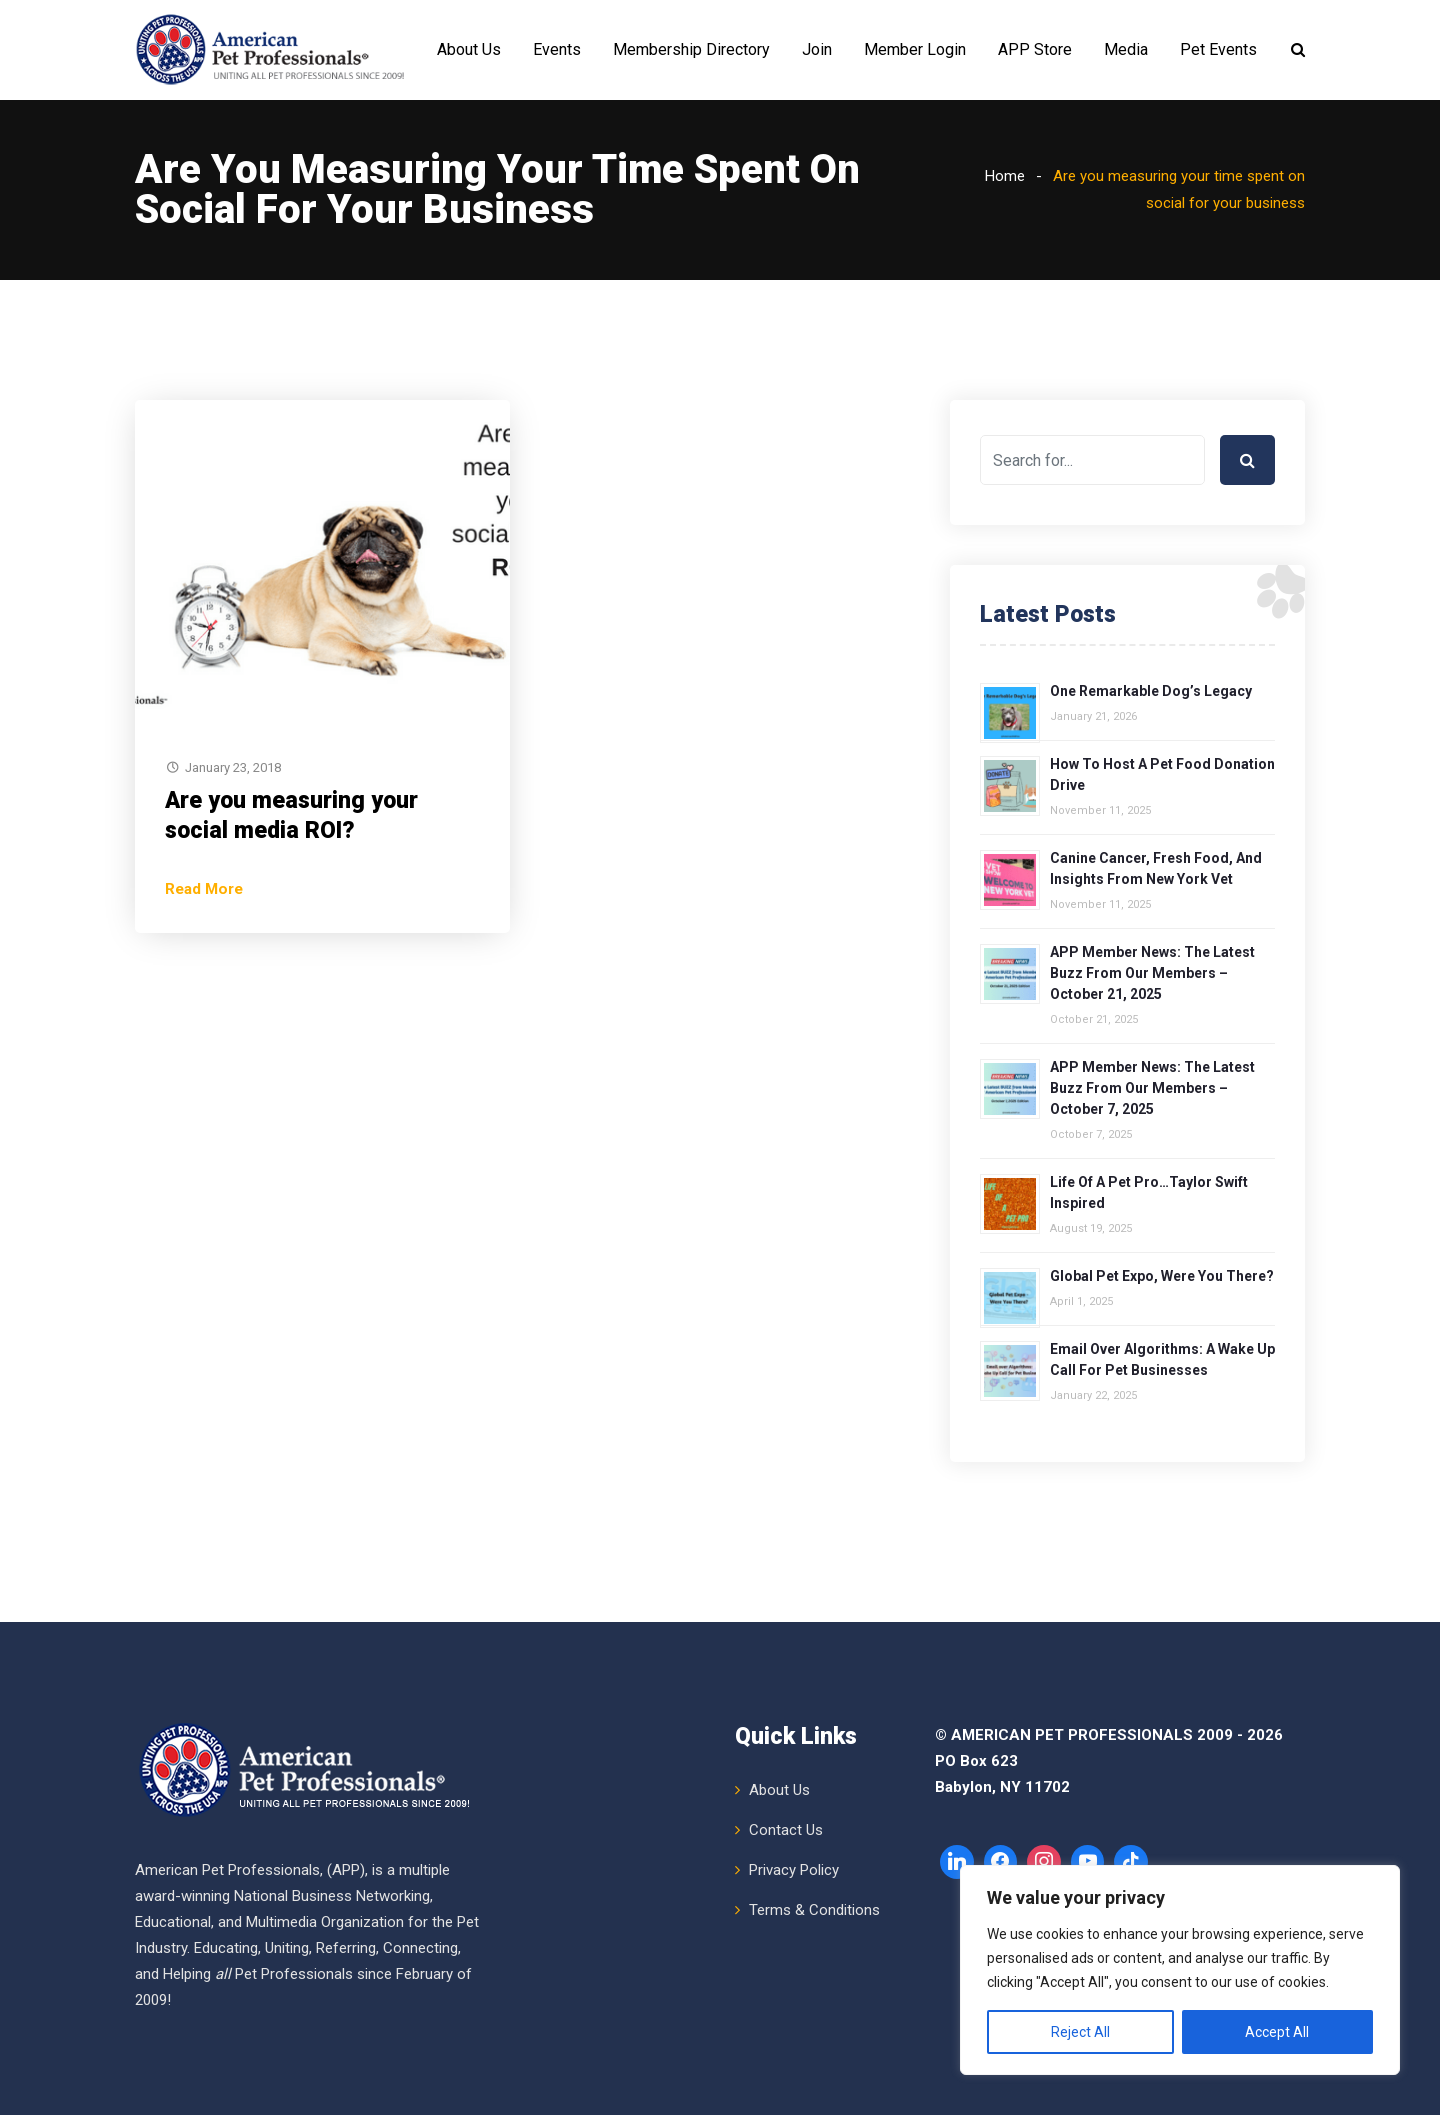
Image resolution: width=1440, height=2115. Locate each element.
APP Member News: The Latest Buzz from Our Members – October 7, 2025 (1152, 1088)
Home (1005, 176)
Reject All (1080, 2032)
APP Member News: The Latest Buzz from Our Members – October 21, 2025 (1152, 973)
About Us (469, 49)
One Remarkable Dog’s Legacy (1151, 691)
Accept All (1277, 2032)
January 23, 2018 (233, 767)
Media (1126, 49)
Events (557, 49)
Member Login (915, 49)
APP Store (1035, 49)
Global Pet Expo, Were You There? (1162, 1276)
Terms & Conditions (814, 1910)
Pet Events (1218, 49)
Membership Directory (691, 49)
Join (817, 49)
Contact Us (786, 1830)
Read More (204, 889)
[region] (1180, 1970)
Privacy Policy (794, 1870)
